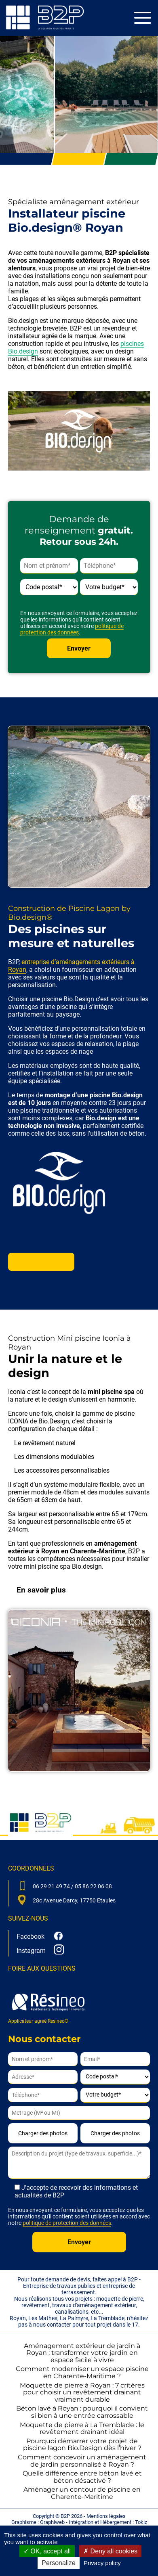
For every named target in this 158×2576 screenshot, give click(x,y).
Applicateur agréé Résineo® (48, 2006)
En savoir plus (41, 1261)
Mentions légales (106, 2516)
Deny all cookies (110, 2551)
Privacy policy (102, 2562)
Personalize (59, 2562)
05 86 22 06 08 (93, 1886)
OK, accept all (47, 2551)
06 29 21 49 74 (51, 1886)
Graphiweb (52, 2522)
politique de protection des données (72, 629)
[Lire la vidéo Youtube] (79, 431)
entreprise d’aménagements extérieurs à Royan (71, 965)
